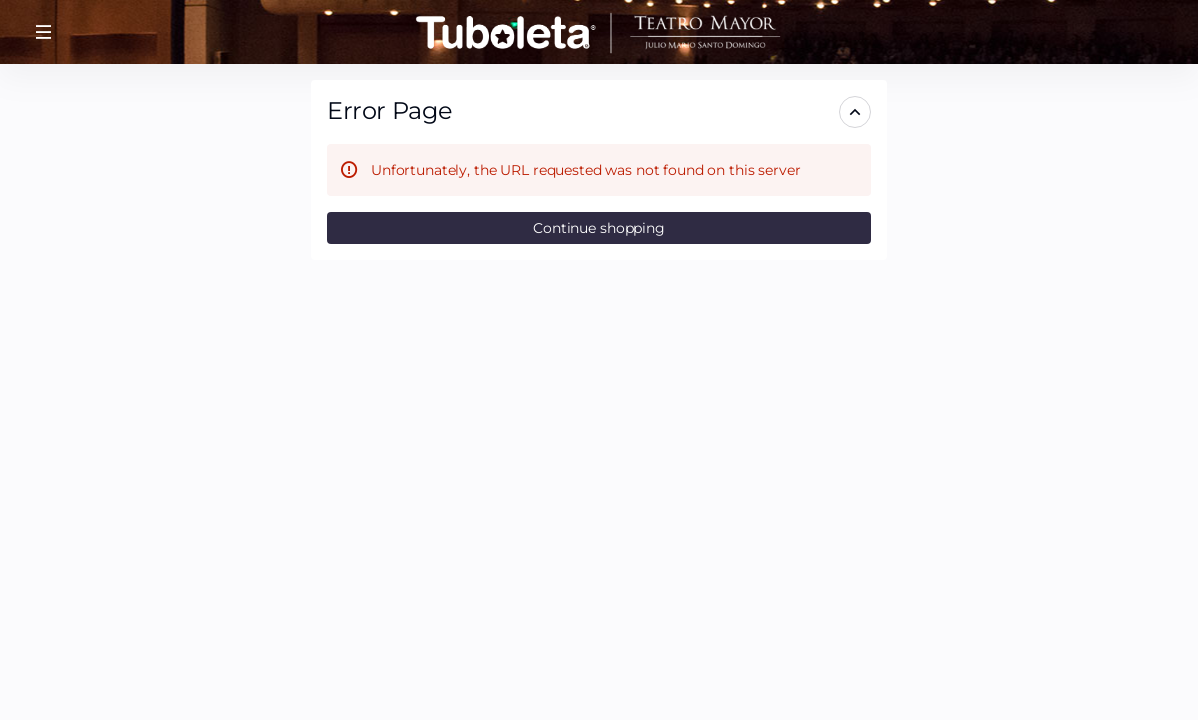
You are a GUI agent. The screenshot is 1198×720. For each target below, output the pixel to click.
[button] (44, 32)
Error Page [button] (389, 110)
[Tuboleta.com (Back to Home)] (599, 32)
